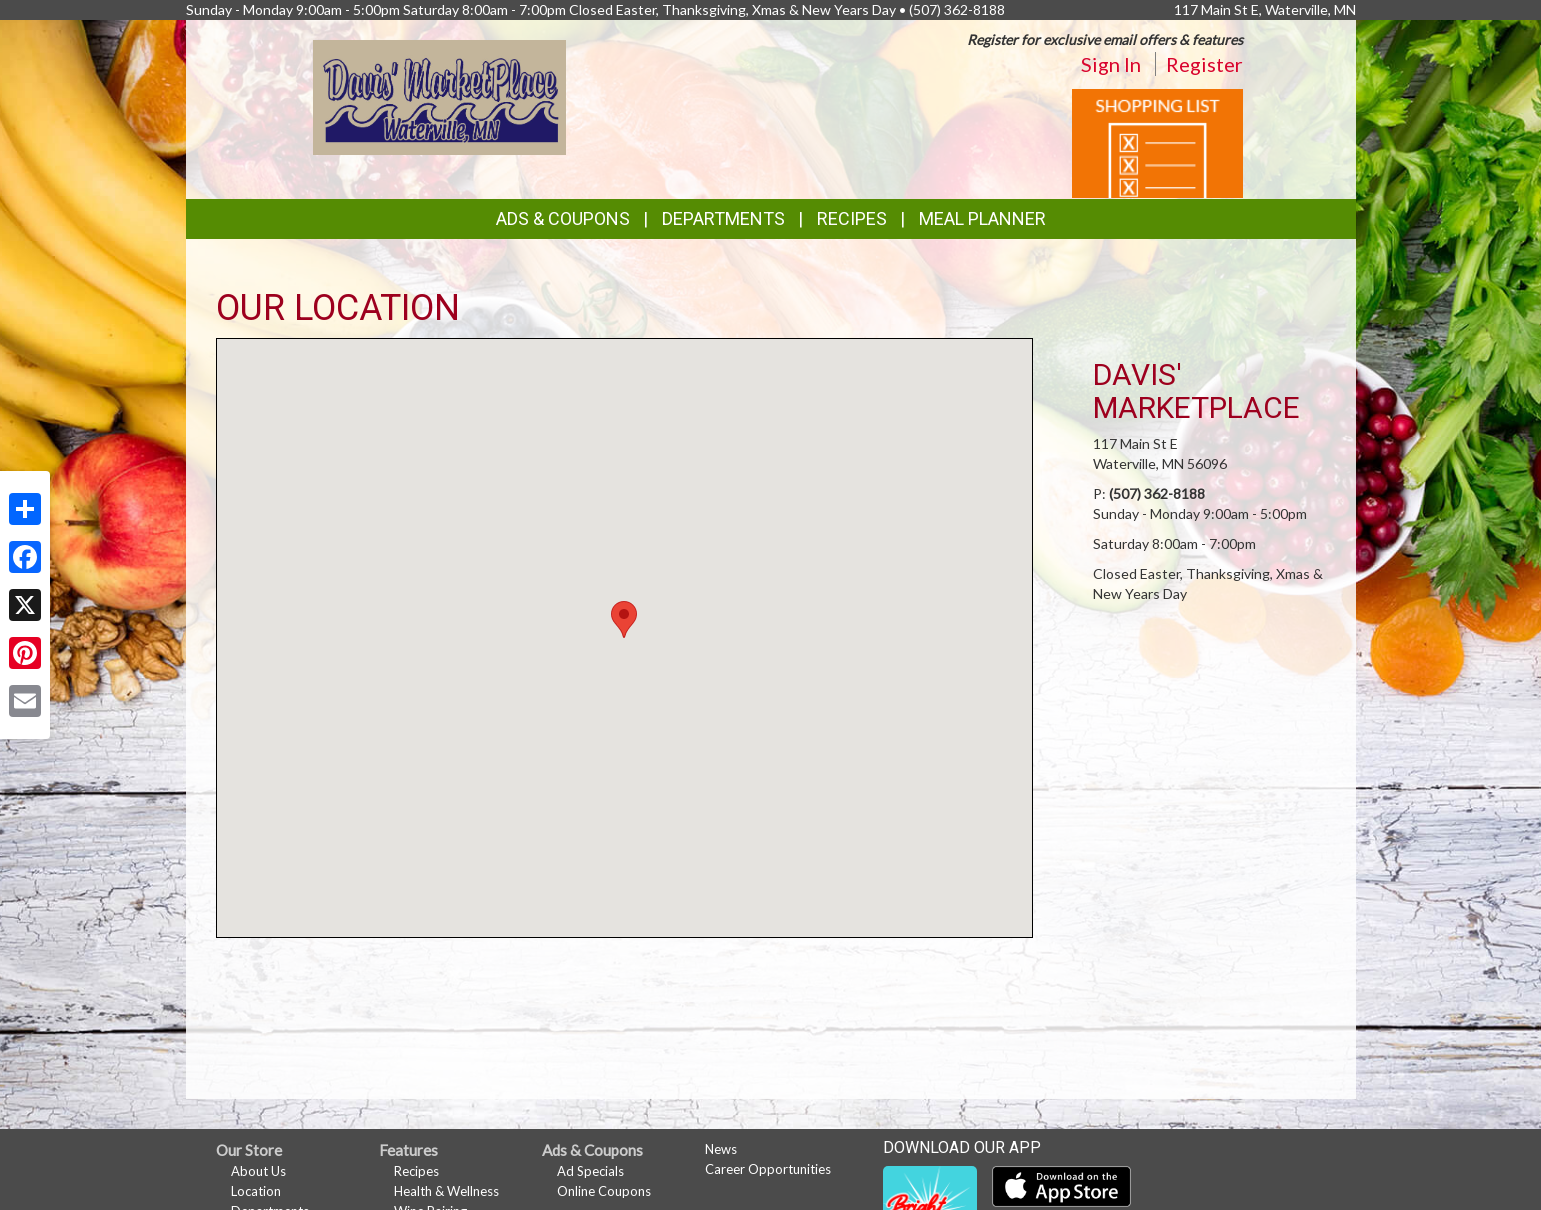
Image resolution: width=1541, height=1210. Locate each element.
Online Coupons (604, 1191)
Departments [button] (723, 218)
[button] (624, 619)
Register (1204, 64)
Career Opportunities (768, 1169)
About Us (258, 1171)
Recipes (852, 218)
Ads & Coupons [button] (563, 218)
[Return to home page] (439, 95)
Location (256, 1191)
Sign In (1111, 64)
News (721, 1149)
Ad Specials (590, 1171)
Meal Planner (982, 218)
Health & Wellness (446, 1191)
